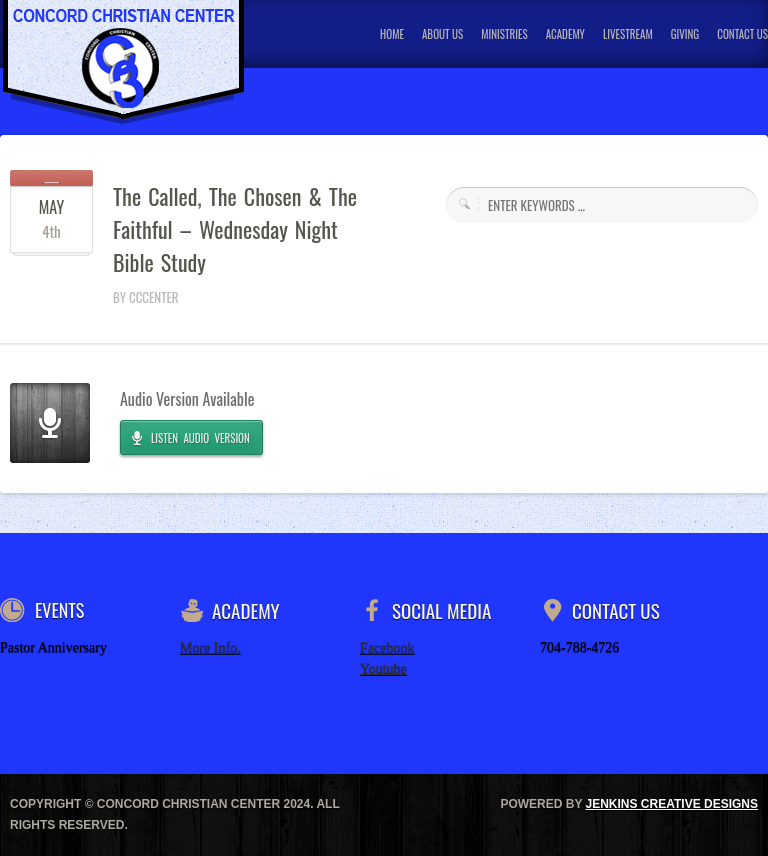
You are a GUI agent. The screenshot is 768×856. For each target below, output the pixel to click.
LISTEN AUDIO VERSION (200, 438)
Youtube (383, 668)
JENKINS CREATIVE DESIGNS (672, 804)
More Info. (210, 647)
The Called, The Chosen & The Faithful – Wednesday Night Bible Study (235, 229)
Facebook (387, 647)
